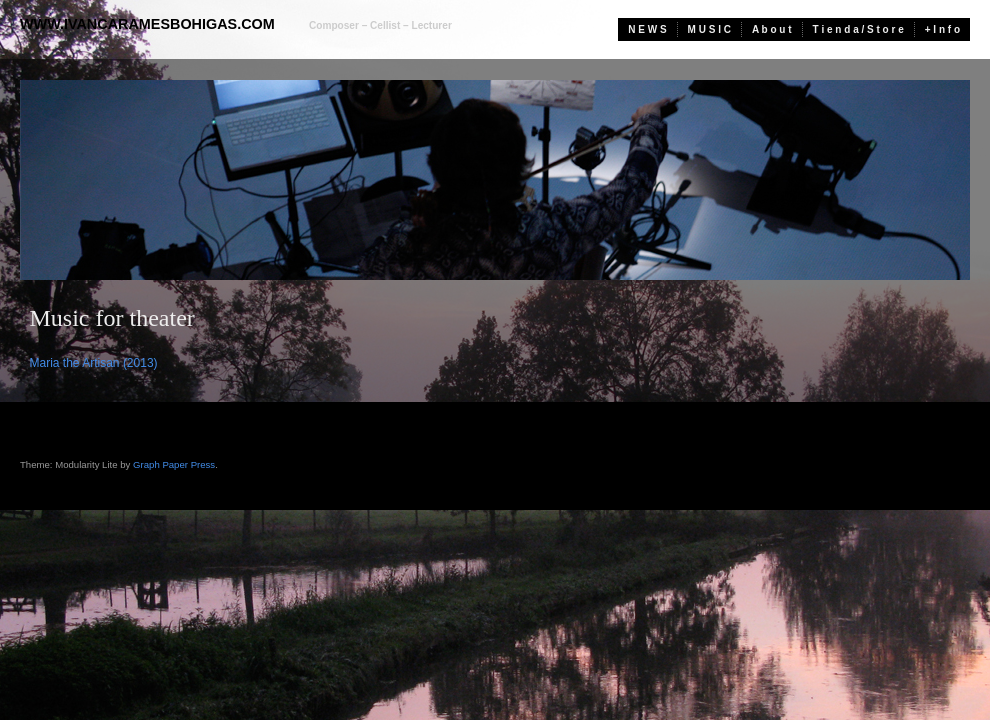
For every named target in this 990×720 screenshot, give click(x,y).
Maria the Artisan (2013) (94, 363)
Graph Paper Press (174, 464)
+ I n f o (942, 29)
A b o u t (772, 29)
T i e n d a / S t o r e (858, 29)
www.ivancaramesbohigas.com (147, 24)
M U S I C (709, 29)
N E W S (647, 29)
